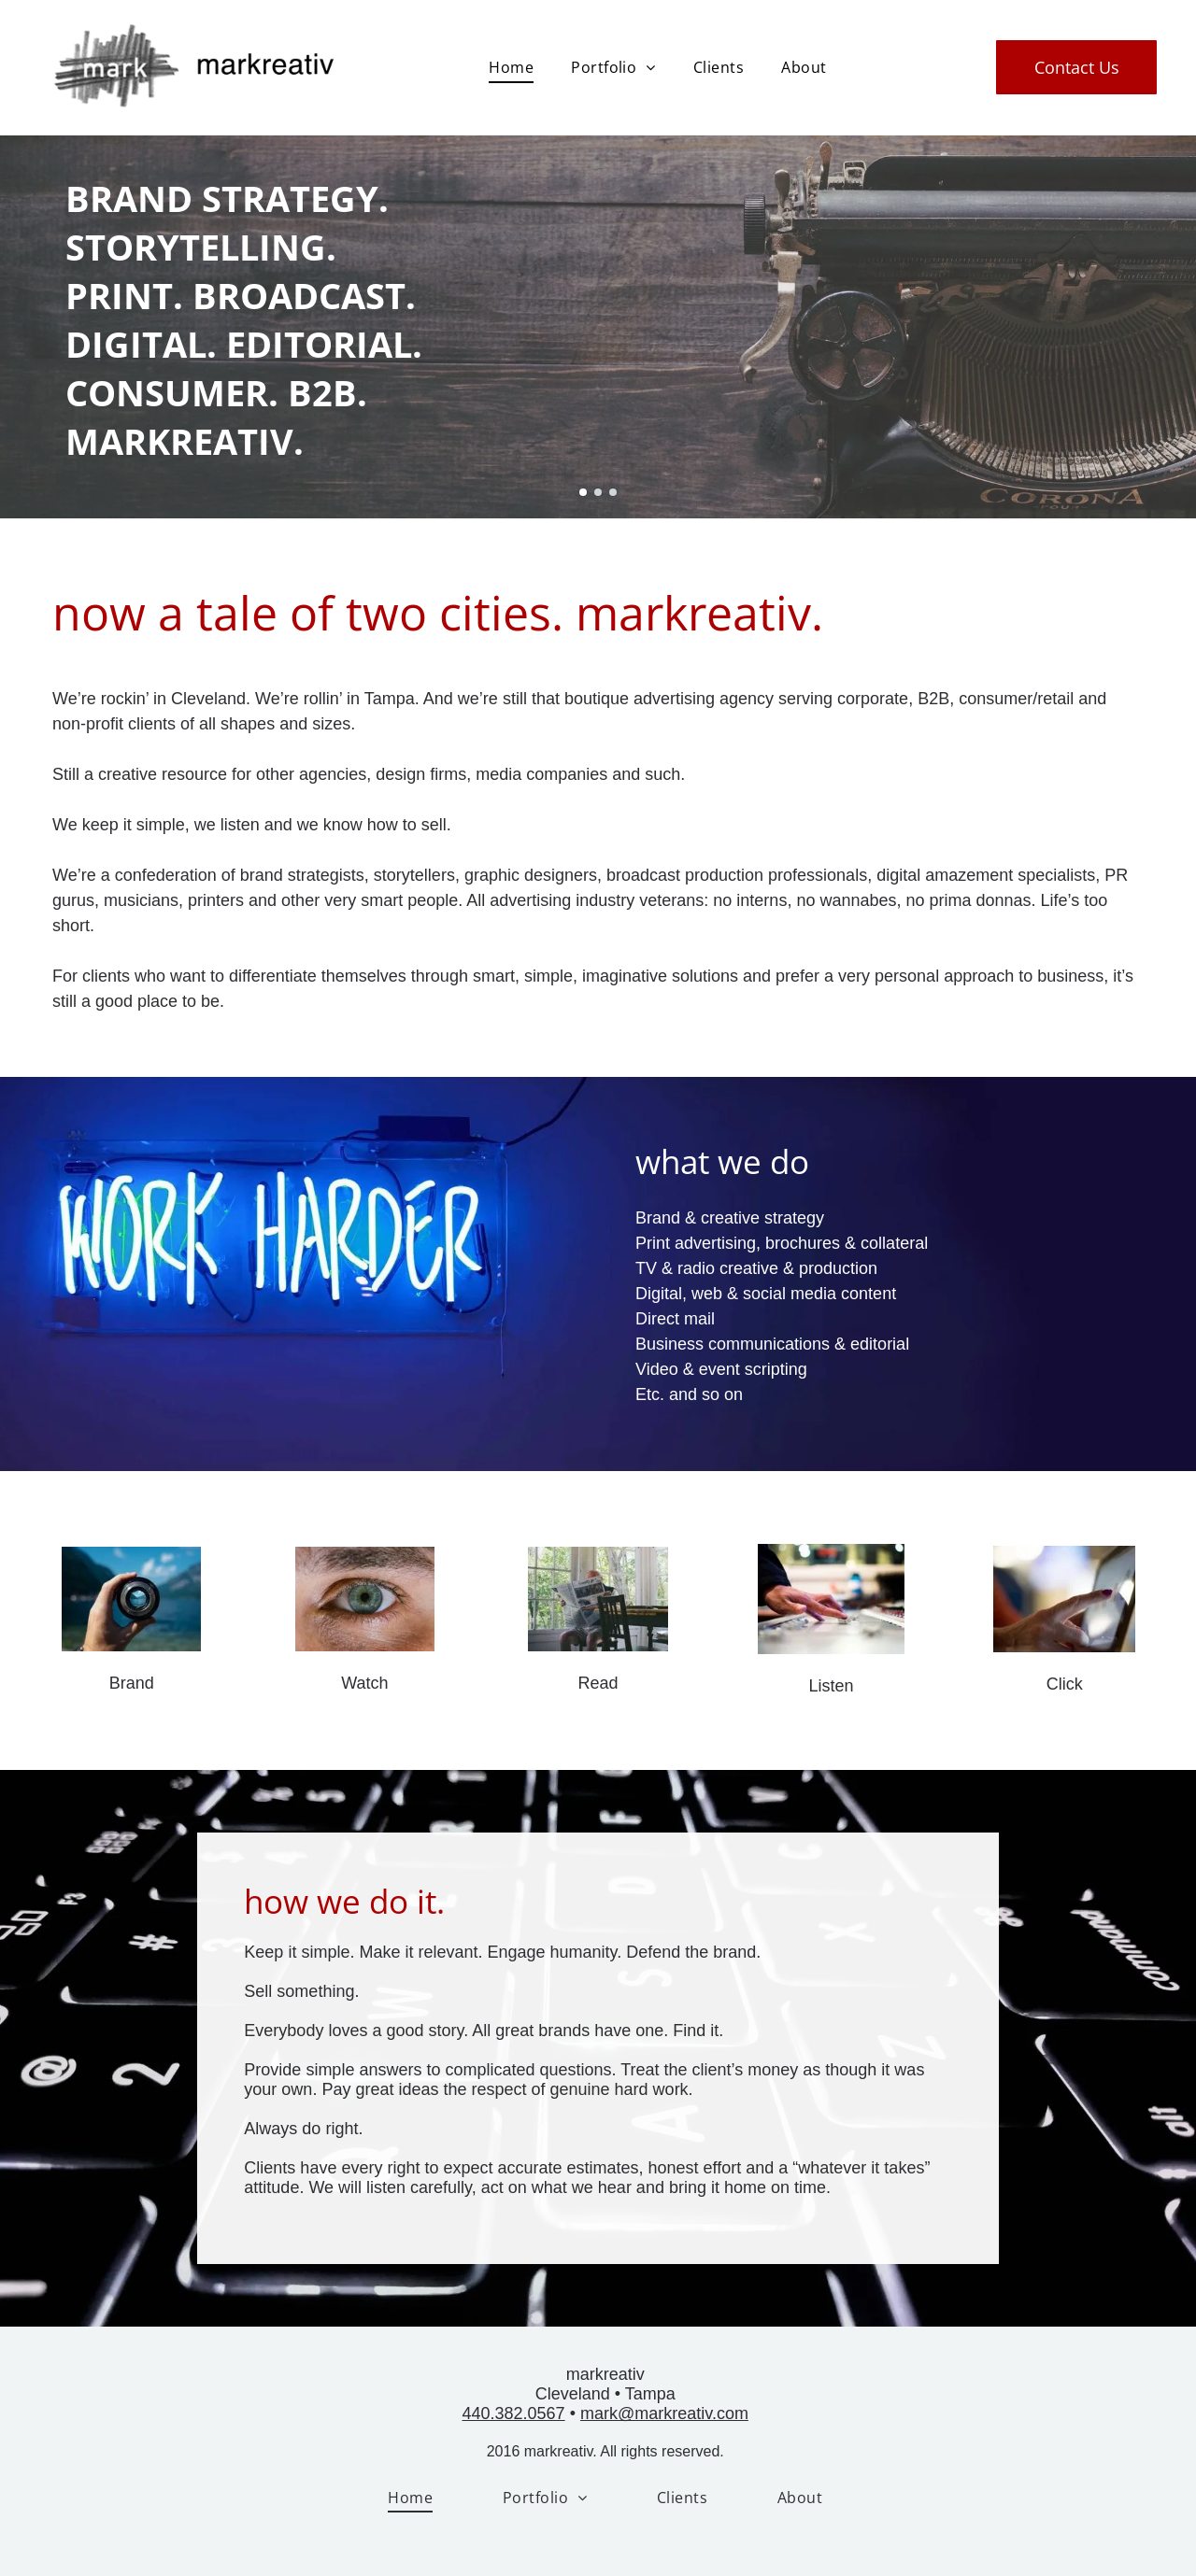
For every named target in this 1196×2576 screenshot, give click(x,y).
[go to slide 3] (613, 492)
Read (597, 1683)
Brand (131, 1683)
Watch (364, 1683)
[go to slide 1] (583, 492)
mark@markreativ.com (664, 2413)
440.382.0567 (514, 2413)
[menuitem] (511, 67)
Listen (831, 1686)
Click (1064, 1684)
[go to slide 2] (598, 492)
